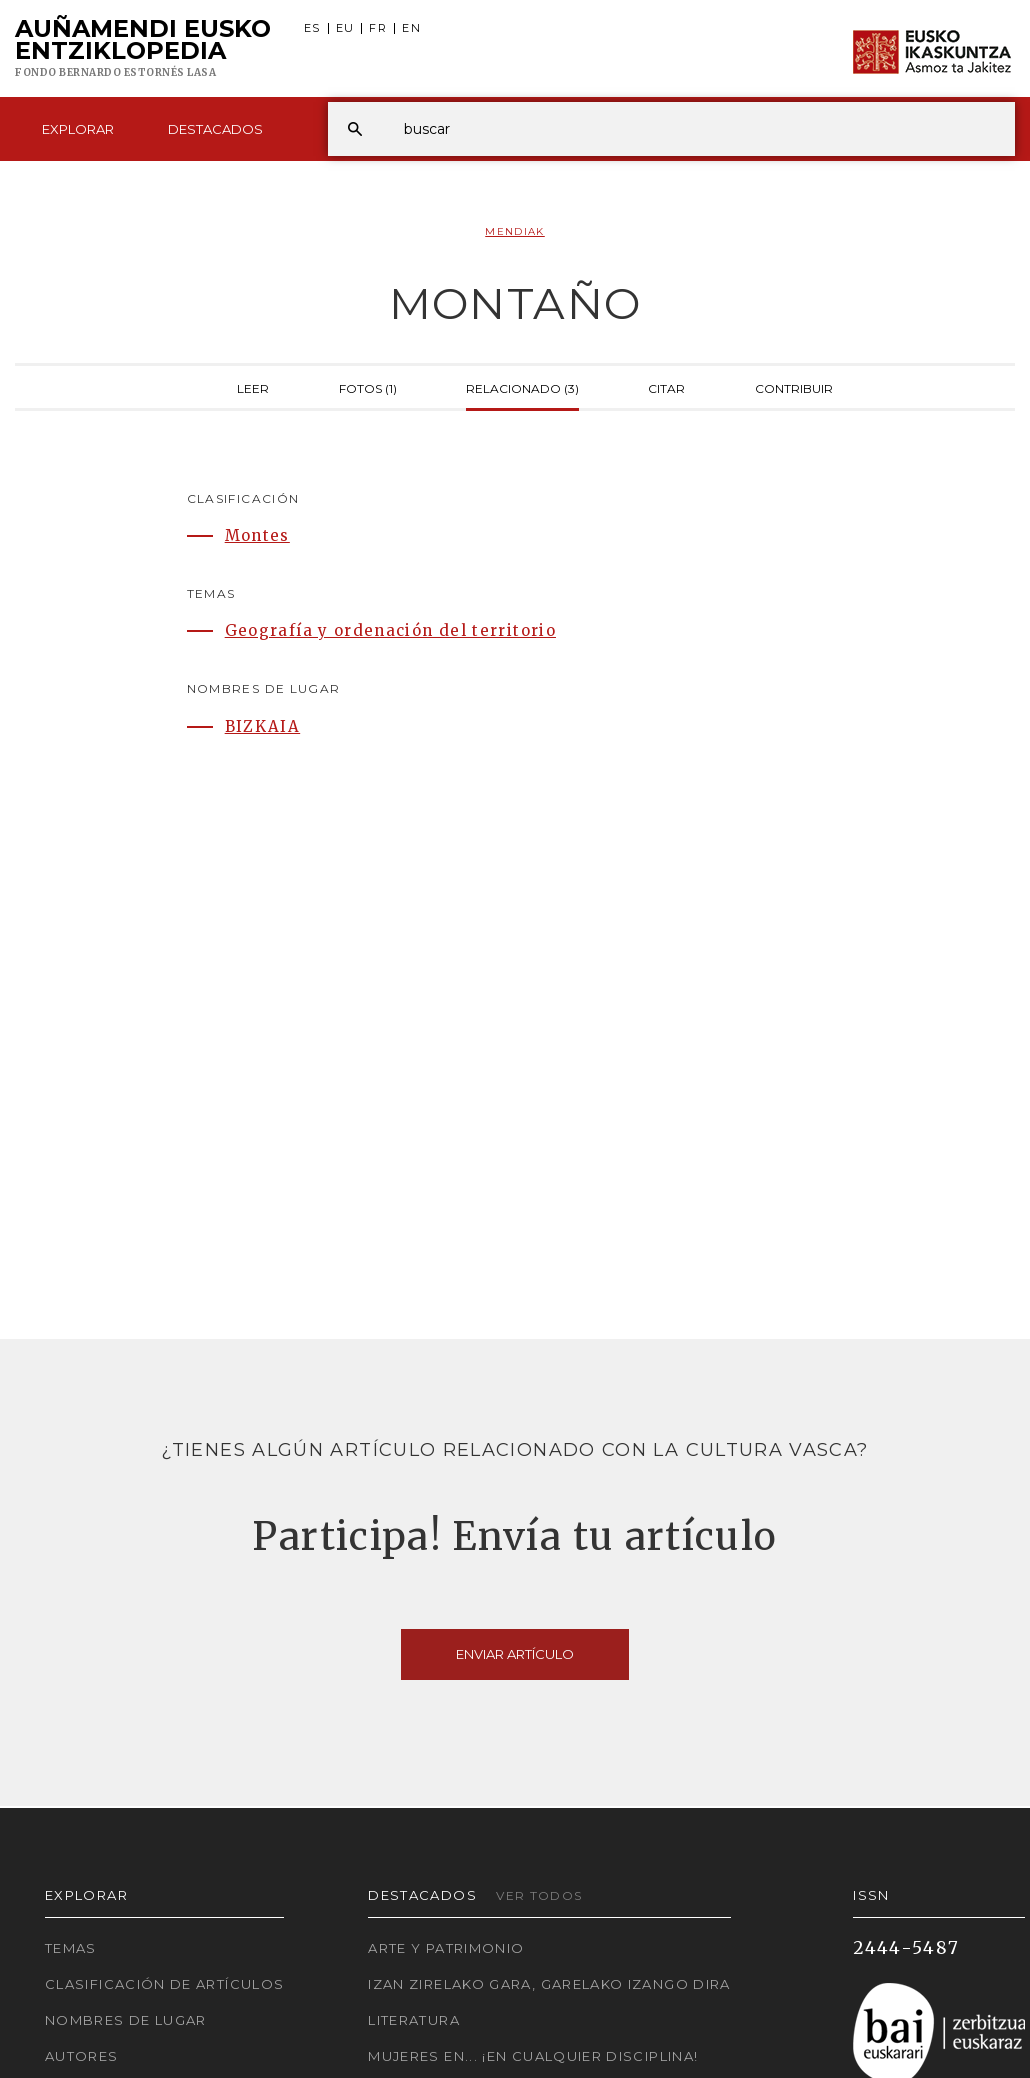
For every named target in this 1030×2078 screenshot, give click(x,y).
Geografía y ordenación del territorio (390, 630)
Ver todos (539, 1895)
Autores (82, 2056)
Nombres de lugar (126, 2020)
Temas (71, 1948)
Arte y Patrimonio (446, 1948)
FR (378, 28)
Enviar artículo (515, 1654)
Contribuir (794, 387)
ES (312, 28)
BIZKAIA (263, 726)
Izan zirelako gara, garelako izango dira (549, 1984)
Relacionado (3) (522, 387)
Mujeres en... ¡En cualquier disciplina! (533, 2056)
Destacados (215, 129)
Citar (666, 387)
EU (345, 28)
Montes (257, 535)
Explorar (78, 129)
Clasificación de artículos (164, 1984)
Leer (253, 387)
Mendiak (515, 231)
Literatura (414, 2020)
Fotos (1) (368, 387)
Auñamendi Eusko (143, 49)
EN (411, 28)
